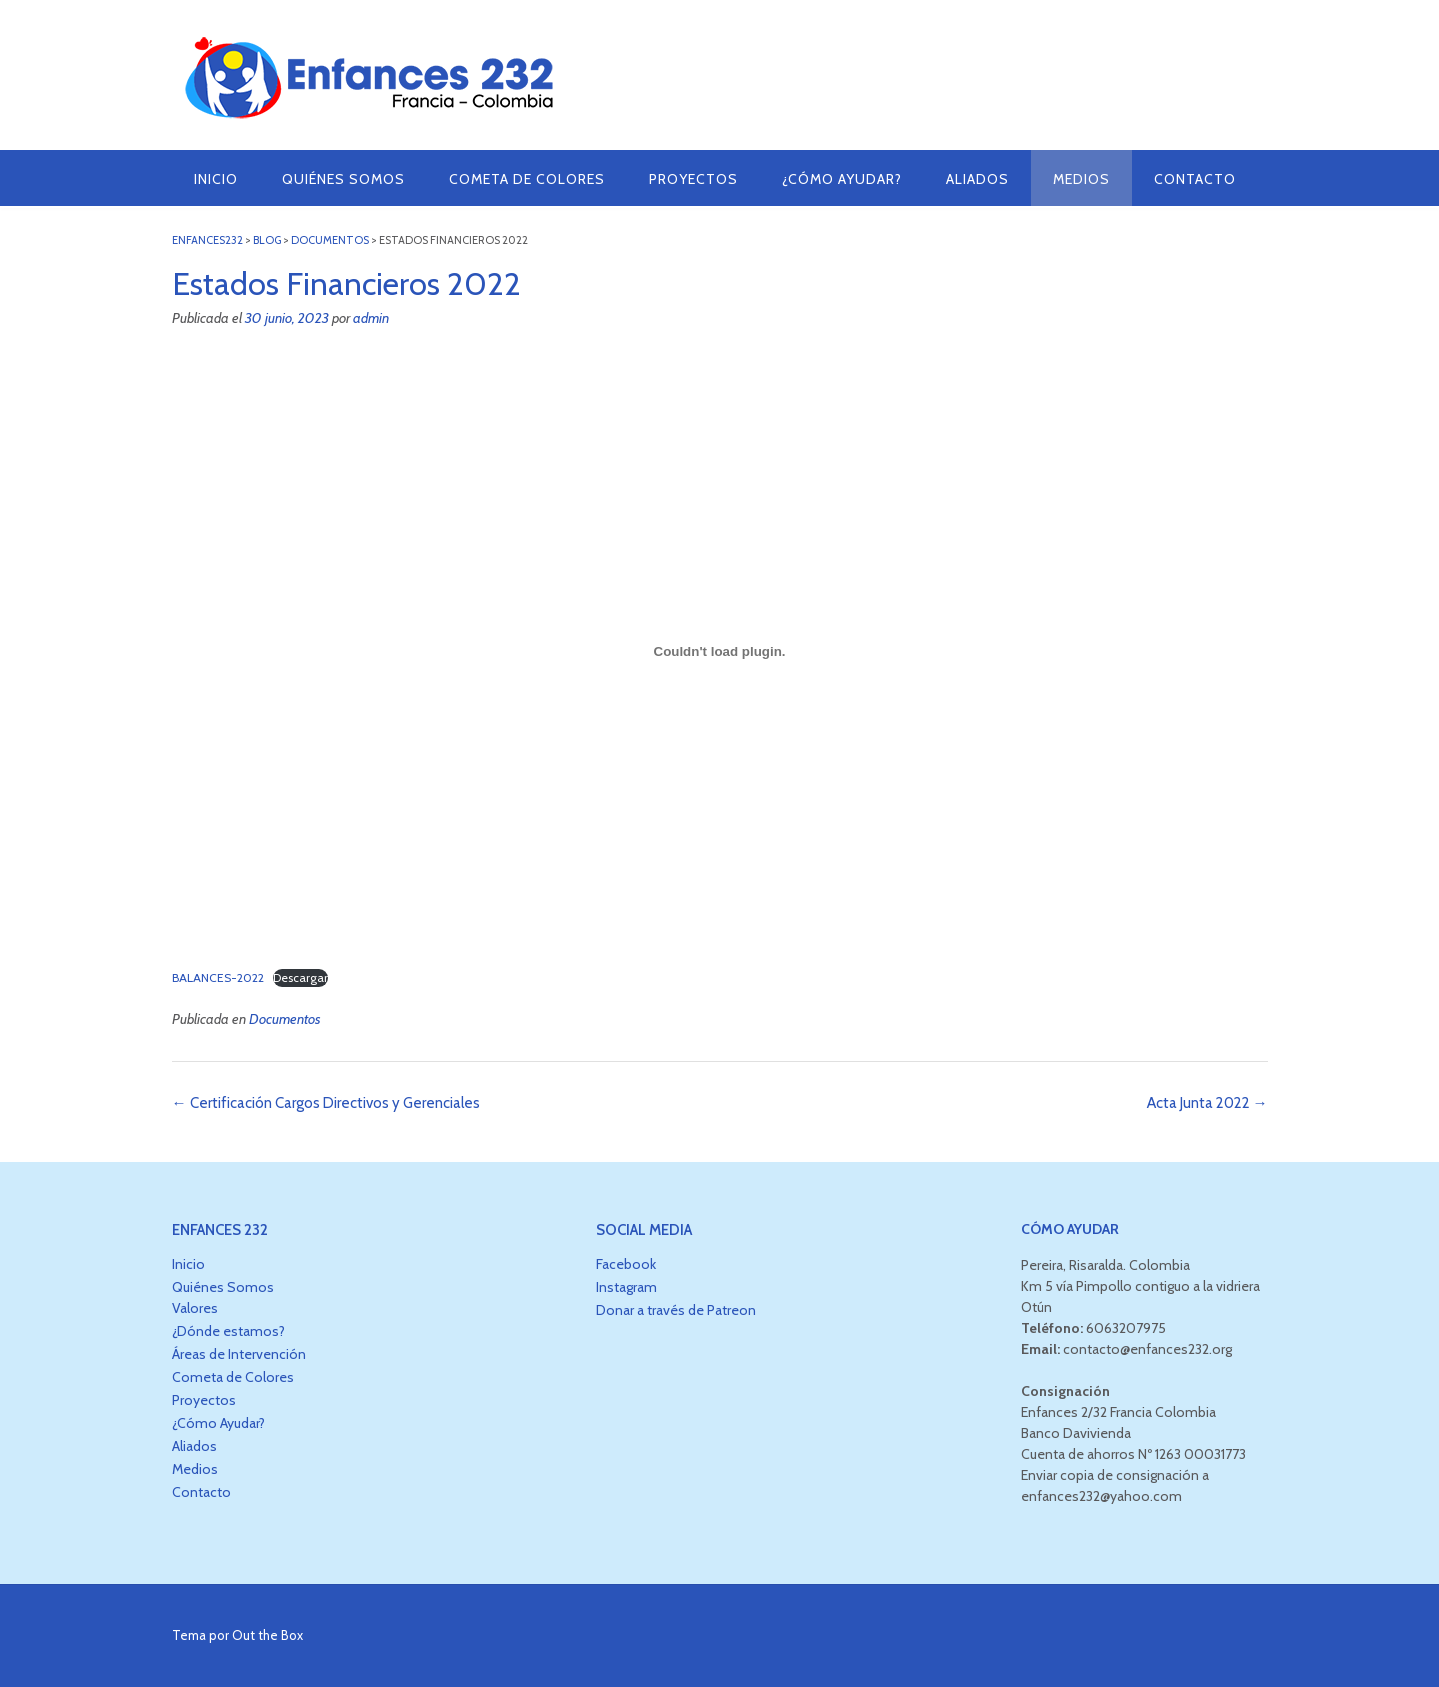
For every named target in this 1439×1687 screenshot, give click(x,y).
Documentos (285, 1019)
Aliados (977, 179)
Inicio (216, 179)
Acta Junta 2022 (1207, 1103)
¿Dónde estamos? (228, 1331)
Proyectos (693, 179)
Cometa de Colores (527, 179)
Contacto (1195, 179)
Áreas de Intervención (239, 1354)
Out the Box (267, 1635)
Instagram (626, 1287)
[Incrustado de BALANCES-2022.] (720, 652)
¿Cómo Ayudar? (842, 179)
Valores (195, 1308)
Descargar (300, 977)
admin (371, 318)
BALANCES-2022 (218, 977)
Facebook (626, 1264)
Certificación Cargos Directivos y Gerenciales (326, 1103)
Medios (1081, 179)
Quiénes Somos (343, 179)
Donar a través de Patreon (676, 1310)
